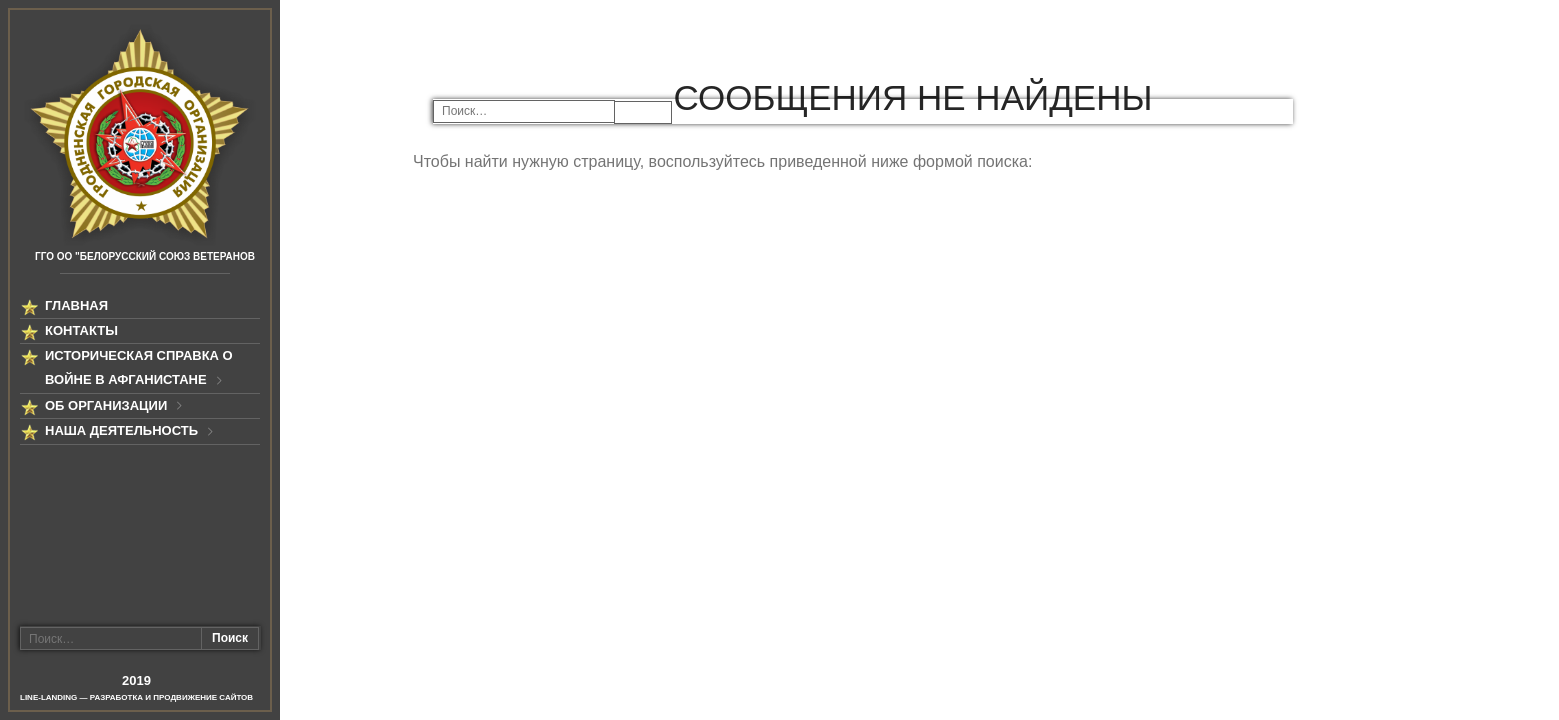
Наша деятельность (121, 430)
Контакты (81, 330)
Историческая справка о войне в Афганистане (139, 367)
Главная (76, 305)
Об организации (106, 405)
